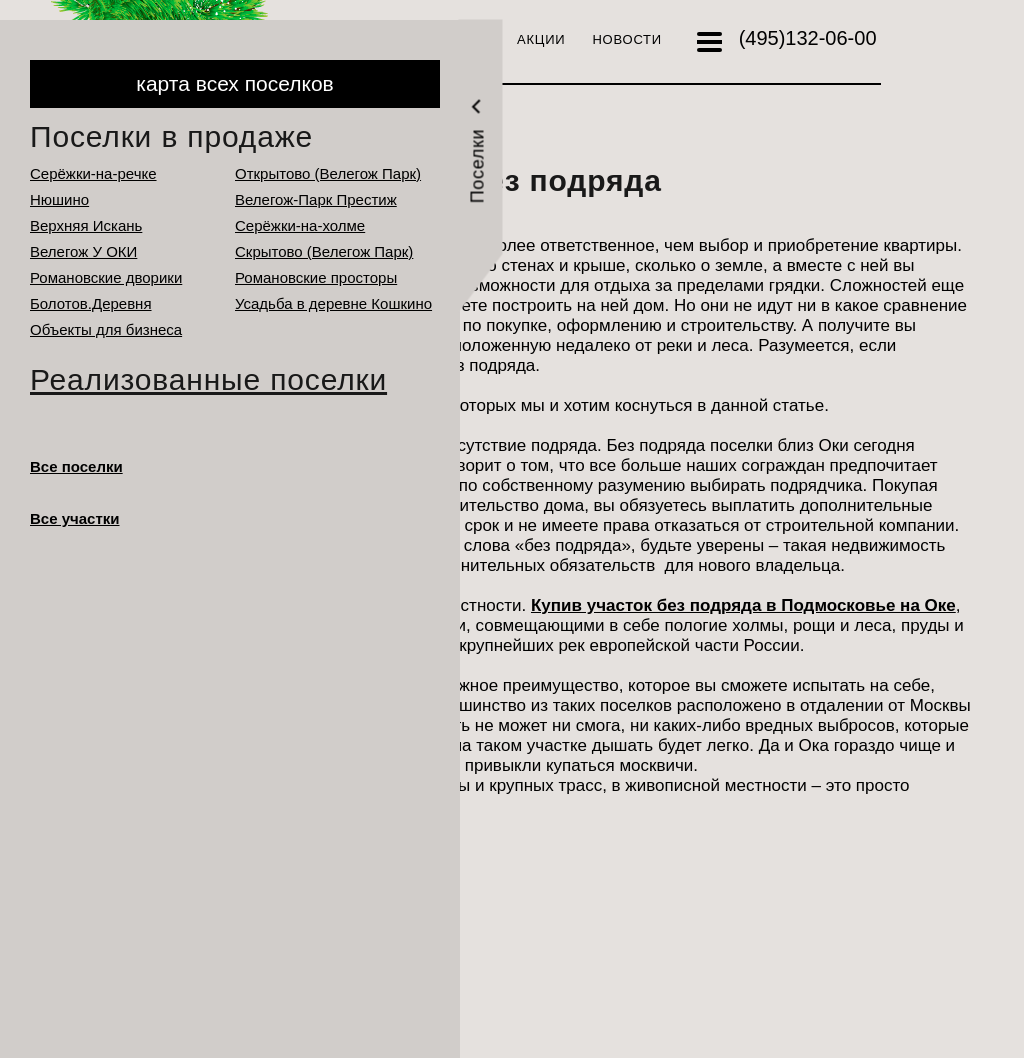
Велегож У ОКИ (83, 251)
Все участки (75, 518)
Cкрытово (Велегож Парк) (324, 251)
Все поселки (76, 466)
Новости (627, 39)
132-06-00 (808, 38)
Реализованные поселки (208, 379)
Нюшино (59, 199)
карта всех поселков (234, 83)
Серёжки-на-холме (300, 225)
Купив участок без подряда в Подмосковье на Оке (743, 605)
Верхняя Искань (86, 225)
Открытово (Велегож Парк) (328, 173)
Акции (541, 39)
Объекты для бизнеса (106, 329)
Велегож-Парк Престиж (316, 199)
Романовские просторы (316, 277)
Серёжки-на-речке (93, 173)
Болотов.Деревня (91, 303)
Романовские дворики (106, 277)
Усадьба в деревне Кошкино (333, 303)
